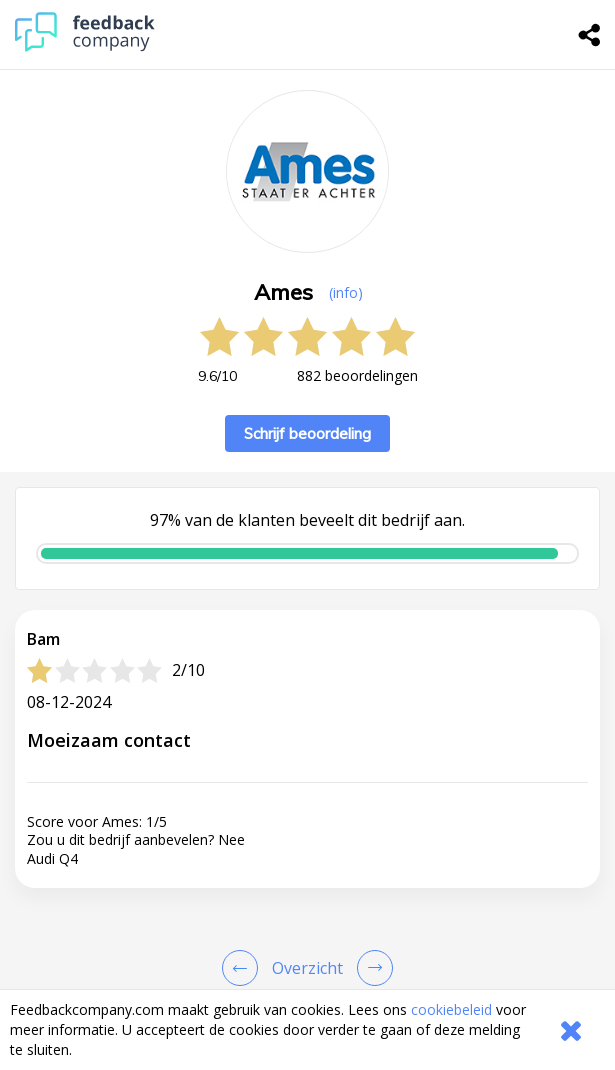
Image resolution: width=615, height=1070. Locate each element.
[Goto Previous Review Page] (244, 968)
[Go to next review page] (371, 968)
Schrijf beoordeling (307, 433)
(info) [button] (346, 292)
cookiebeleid (451, 1009)
